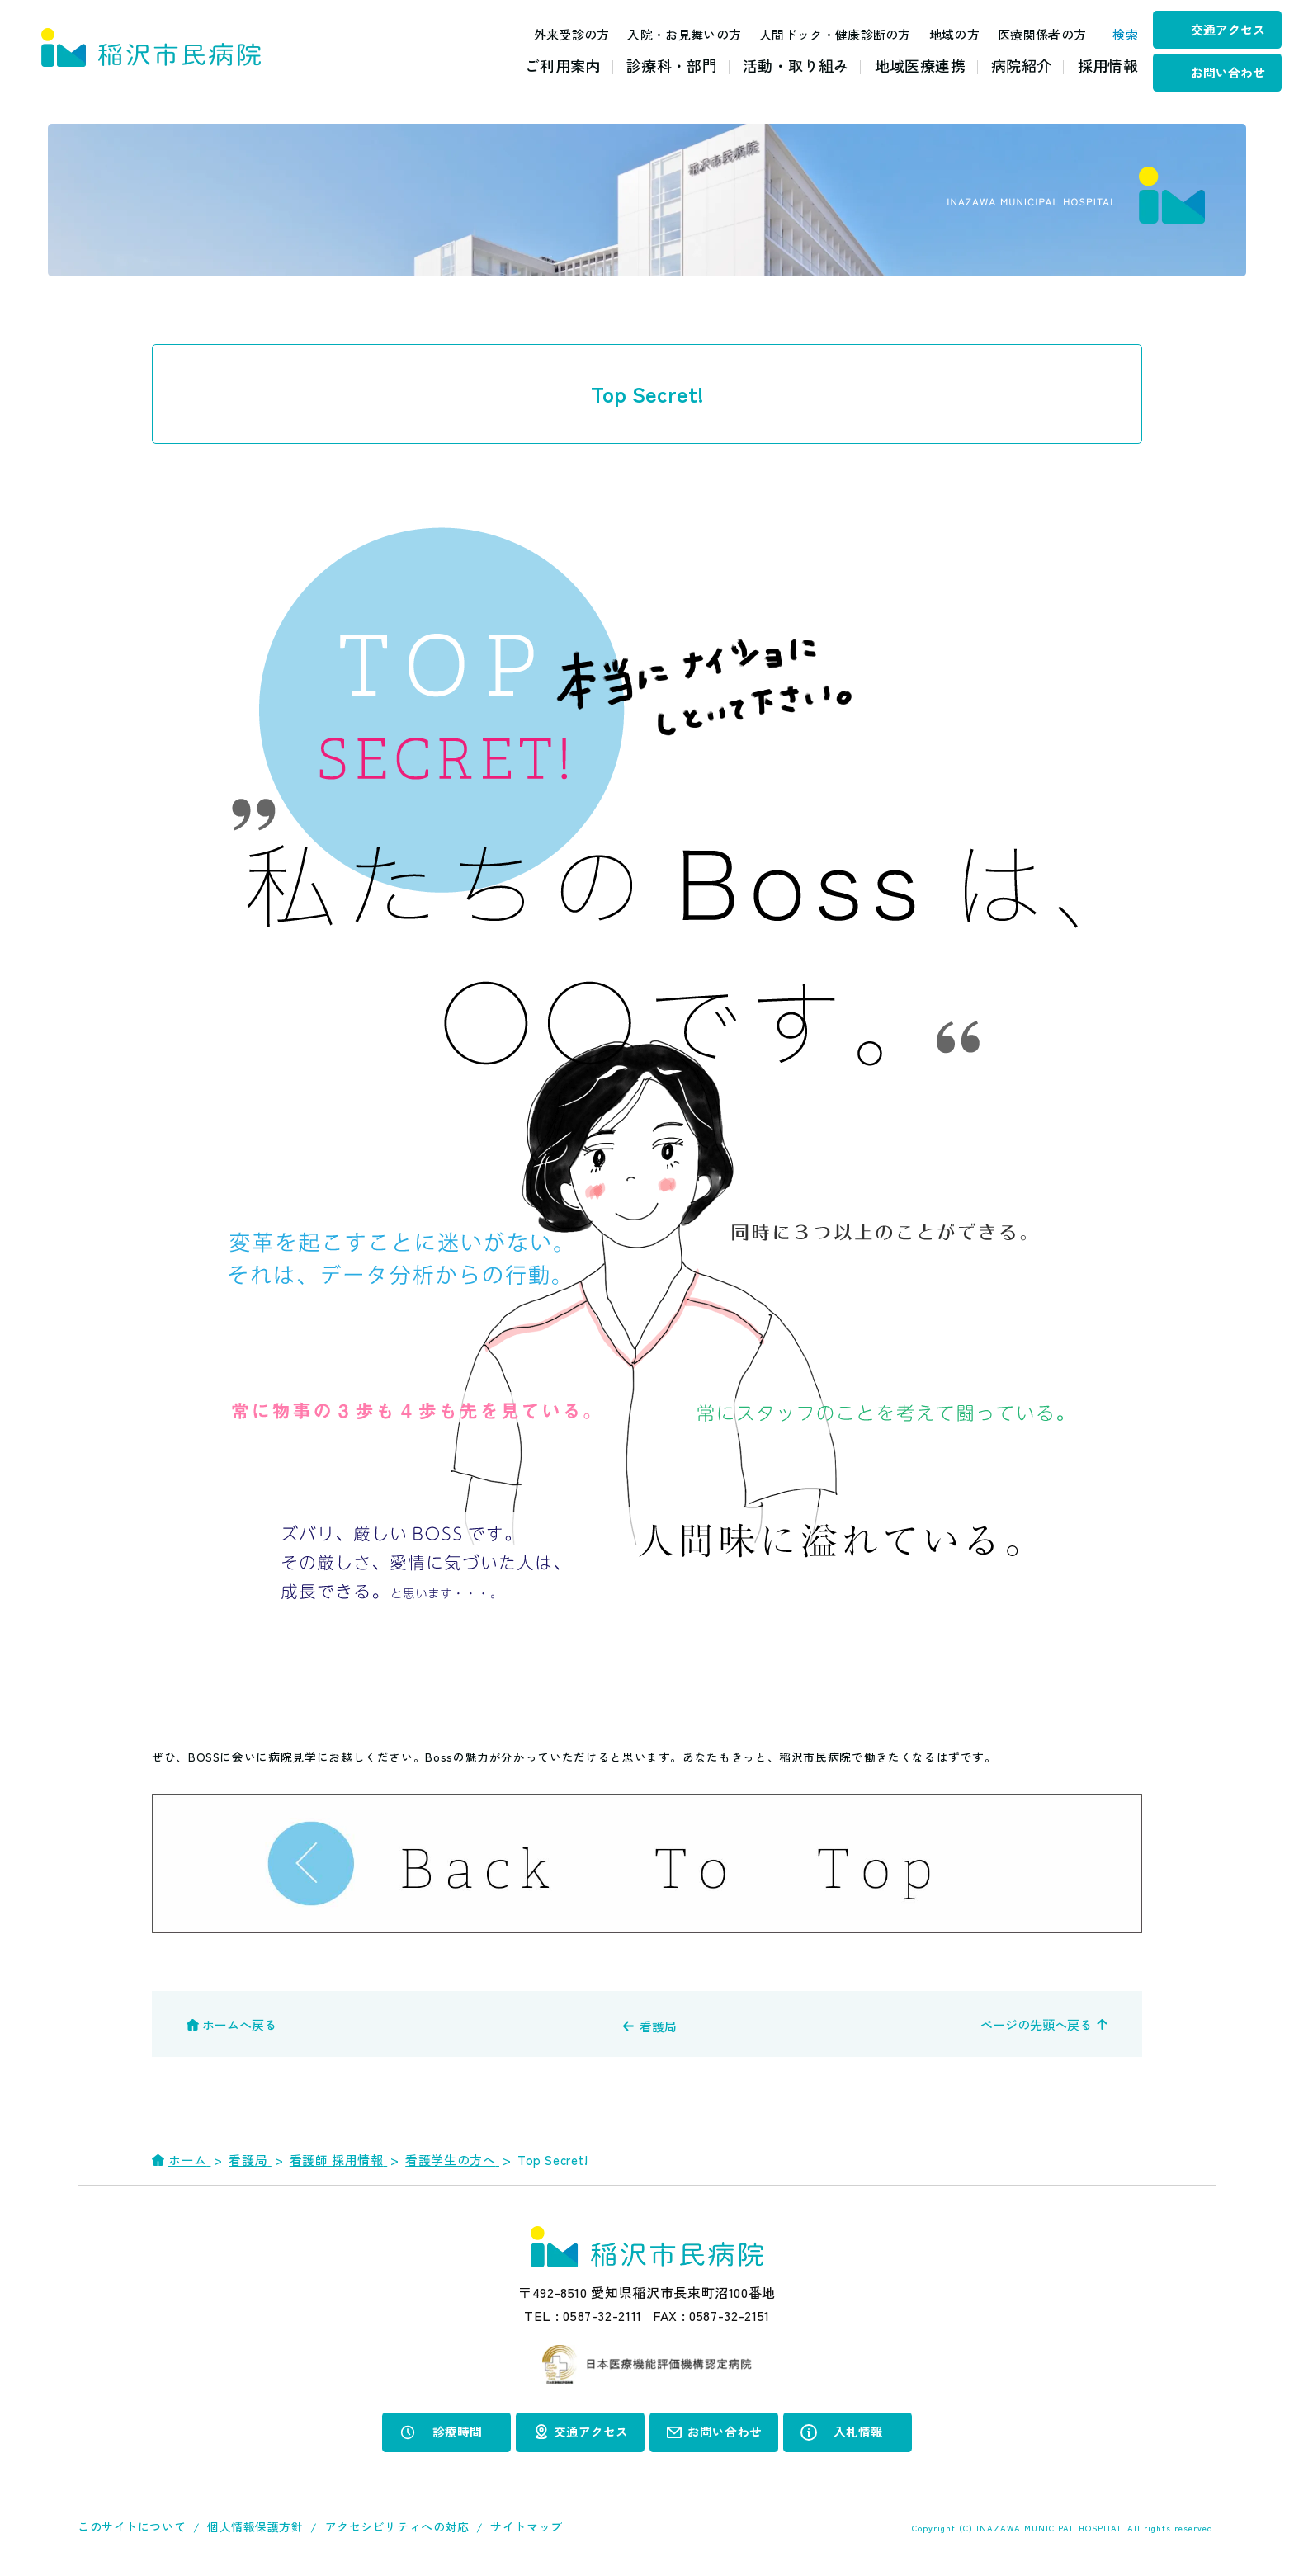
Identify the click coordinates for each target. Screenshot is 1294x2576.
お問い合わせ (1228, 72)
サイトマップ (526, 2525)
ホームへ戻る (239, 2024)
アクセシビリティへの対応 (397, 2525)
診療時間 (457, 2431)
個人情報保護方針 (255, 2525)
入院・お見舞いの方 (675, 34)
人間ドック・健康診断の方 (825, 34)
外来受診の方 (562, 34)
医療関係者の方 (1032, 34)
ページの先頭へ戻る (1036, 2024)
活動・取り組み (796, 65)
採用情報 (1108, 65)
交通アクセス (1228, 29)
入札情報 (858, 2431)
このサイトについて (132, 2525)
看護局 (658, 2026)
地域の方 (944, 34)
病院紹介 (1021, 65)
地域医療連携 (920, 65)
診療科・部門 (671, 65)
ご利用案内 (563, 65)
